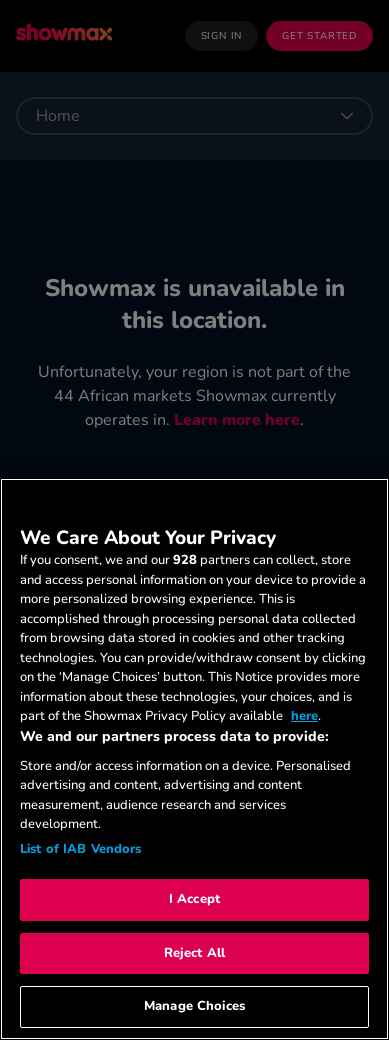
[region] (194, 759)
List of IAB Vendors (80, 849)
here (304, 716)
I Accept (194, 899)
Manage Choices (194, 1006)
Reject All (194, 953)
